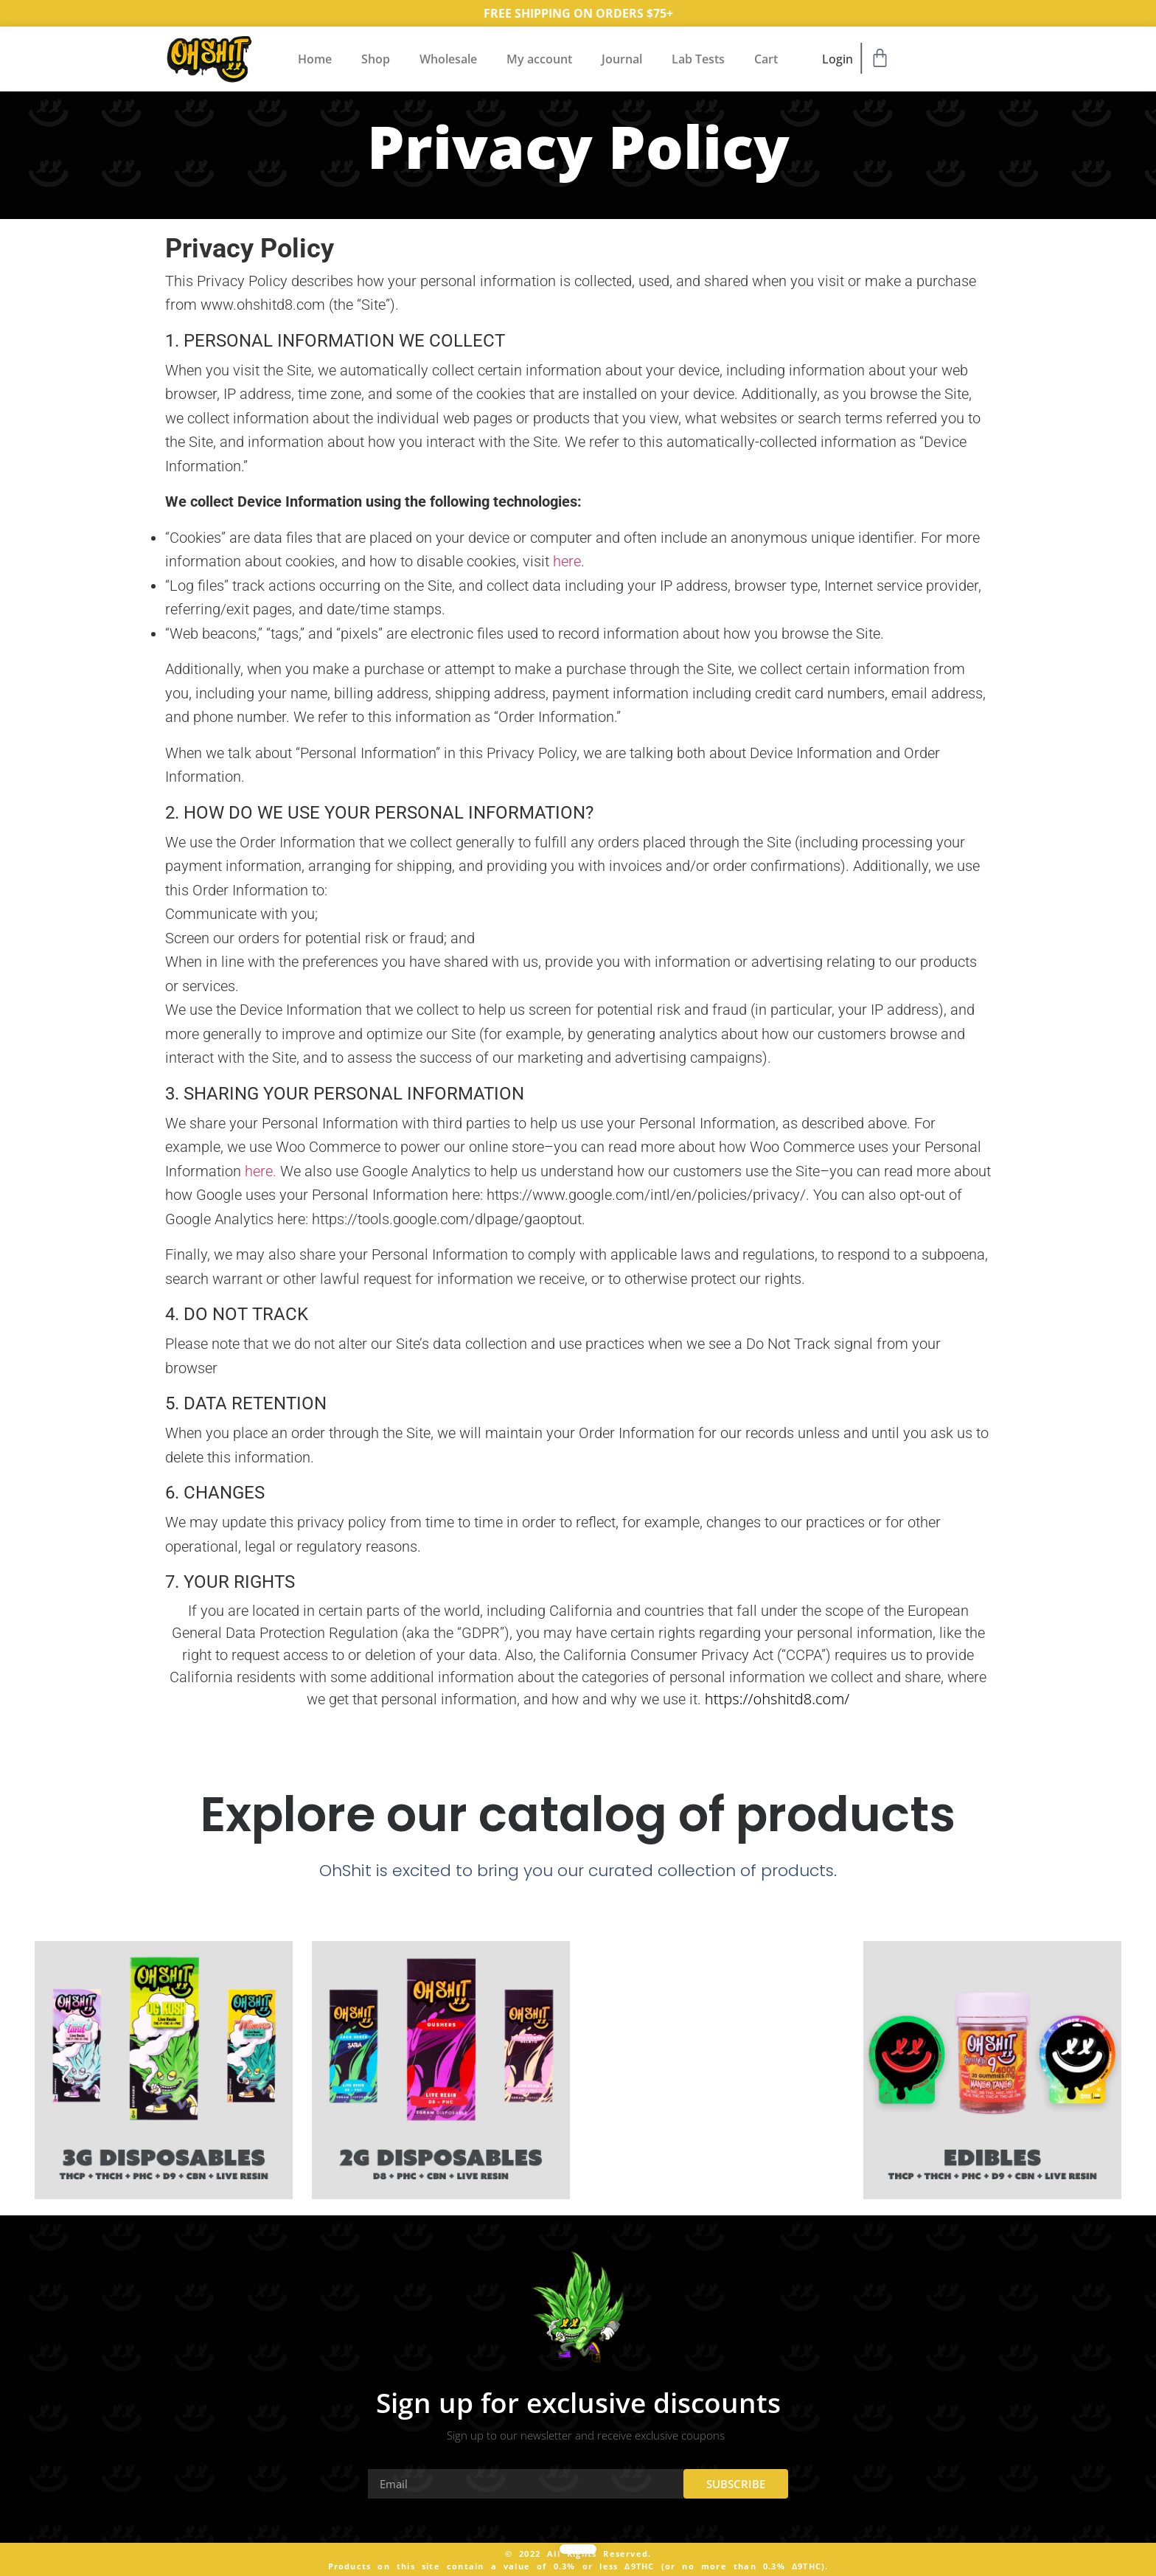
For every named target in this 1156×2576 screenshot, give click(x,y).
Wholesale (448, 59)
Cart (766, 59)
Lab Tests (698, 59)
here (567, 561)
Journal (622, 59)
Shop (375, 59)
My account (539, 59)
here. (260, 1171)
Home (315, 59)
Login (837, 59)
